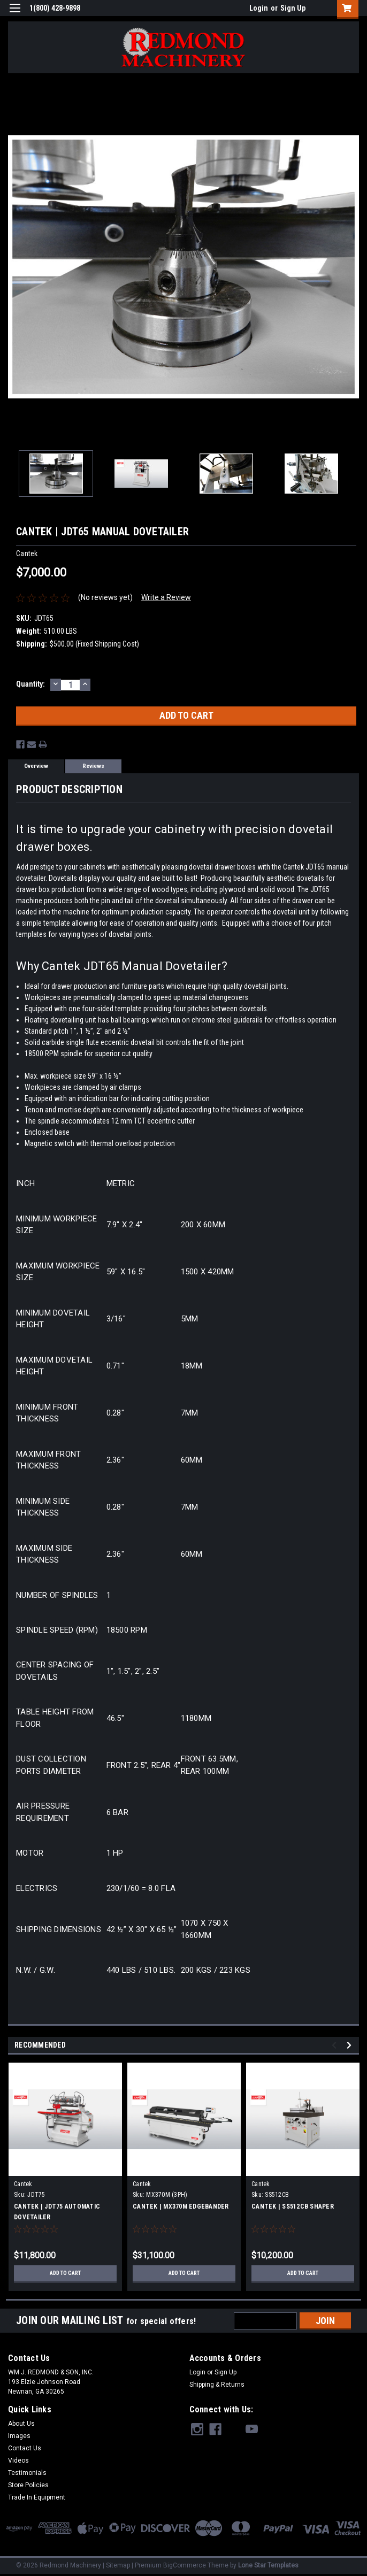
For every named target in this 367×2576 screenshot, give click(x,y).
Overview (36, 766)
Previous (336, 2045)
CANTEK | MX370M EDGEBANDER (181, 2206)
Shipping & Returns (216, 2384)
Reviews (93, 766)
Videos (18, 2460)
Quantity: (30, 684)
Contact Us (24, 2448)
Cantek (23, 2184)
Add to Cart (65, 2273)
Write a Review (166, 597)
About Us (21, 2423)
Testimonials (27, 2473)
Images (19, 2436)
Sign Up (292, 8)
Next (351, 2045)
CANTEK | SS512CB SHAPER (292, 2206)
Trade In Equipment (36, 2497)
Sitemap (118, 2565)
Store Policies (28, 2485)
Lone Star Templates (268, 2565)
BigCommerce (184, 2565)
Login (258, 8)
